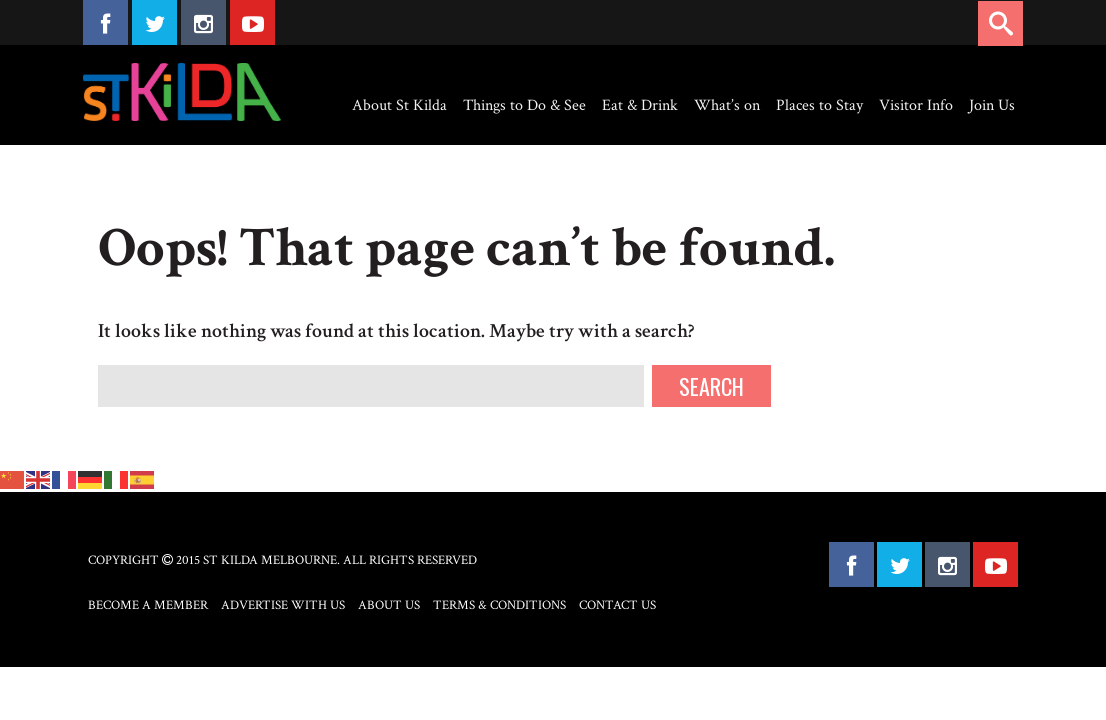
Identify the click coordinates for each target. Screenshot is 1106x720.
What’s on (727, 105)
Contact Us (617, 605)
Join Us (992, 105)
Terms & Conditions (499, 605)
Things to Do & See (524, 105)
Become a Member (148, 605)
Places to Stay (819, 105)
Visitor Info (916, 105)
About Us (389, 605)
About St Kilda (399, 105)
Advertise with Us (283, 605)
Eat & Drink (640, 105)
